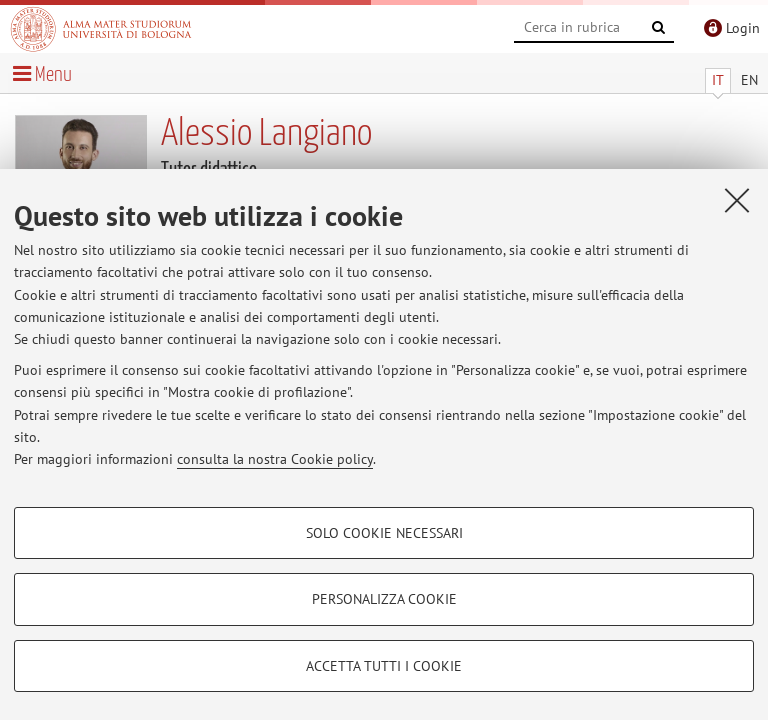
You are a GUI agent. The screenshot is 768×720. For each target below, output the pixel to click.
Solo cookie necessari (384, 533)
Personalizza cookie (384, 599)
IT (718, 80)
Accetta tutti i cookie (384, 666)
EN (749, 80)
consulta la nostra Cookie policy (275, 459)
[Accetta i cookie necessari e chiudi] (737, 200)
